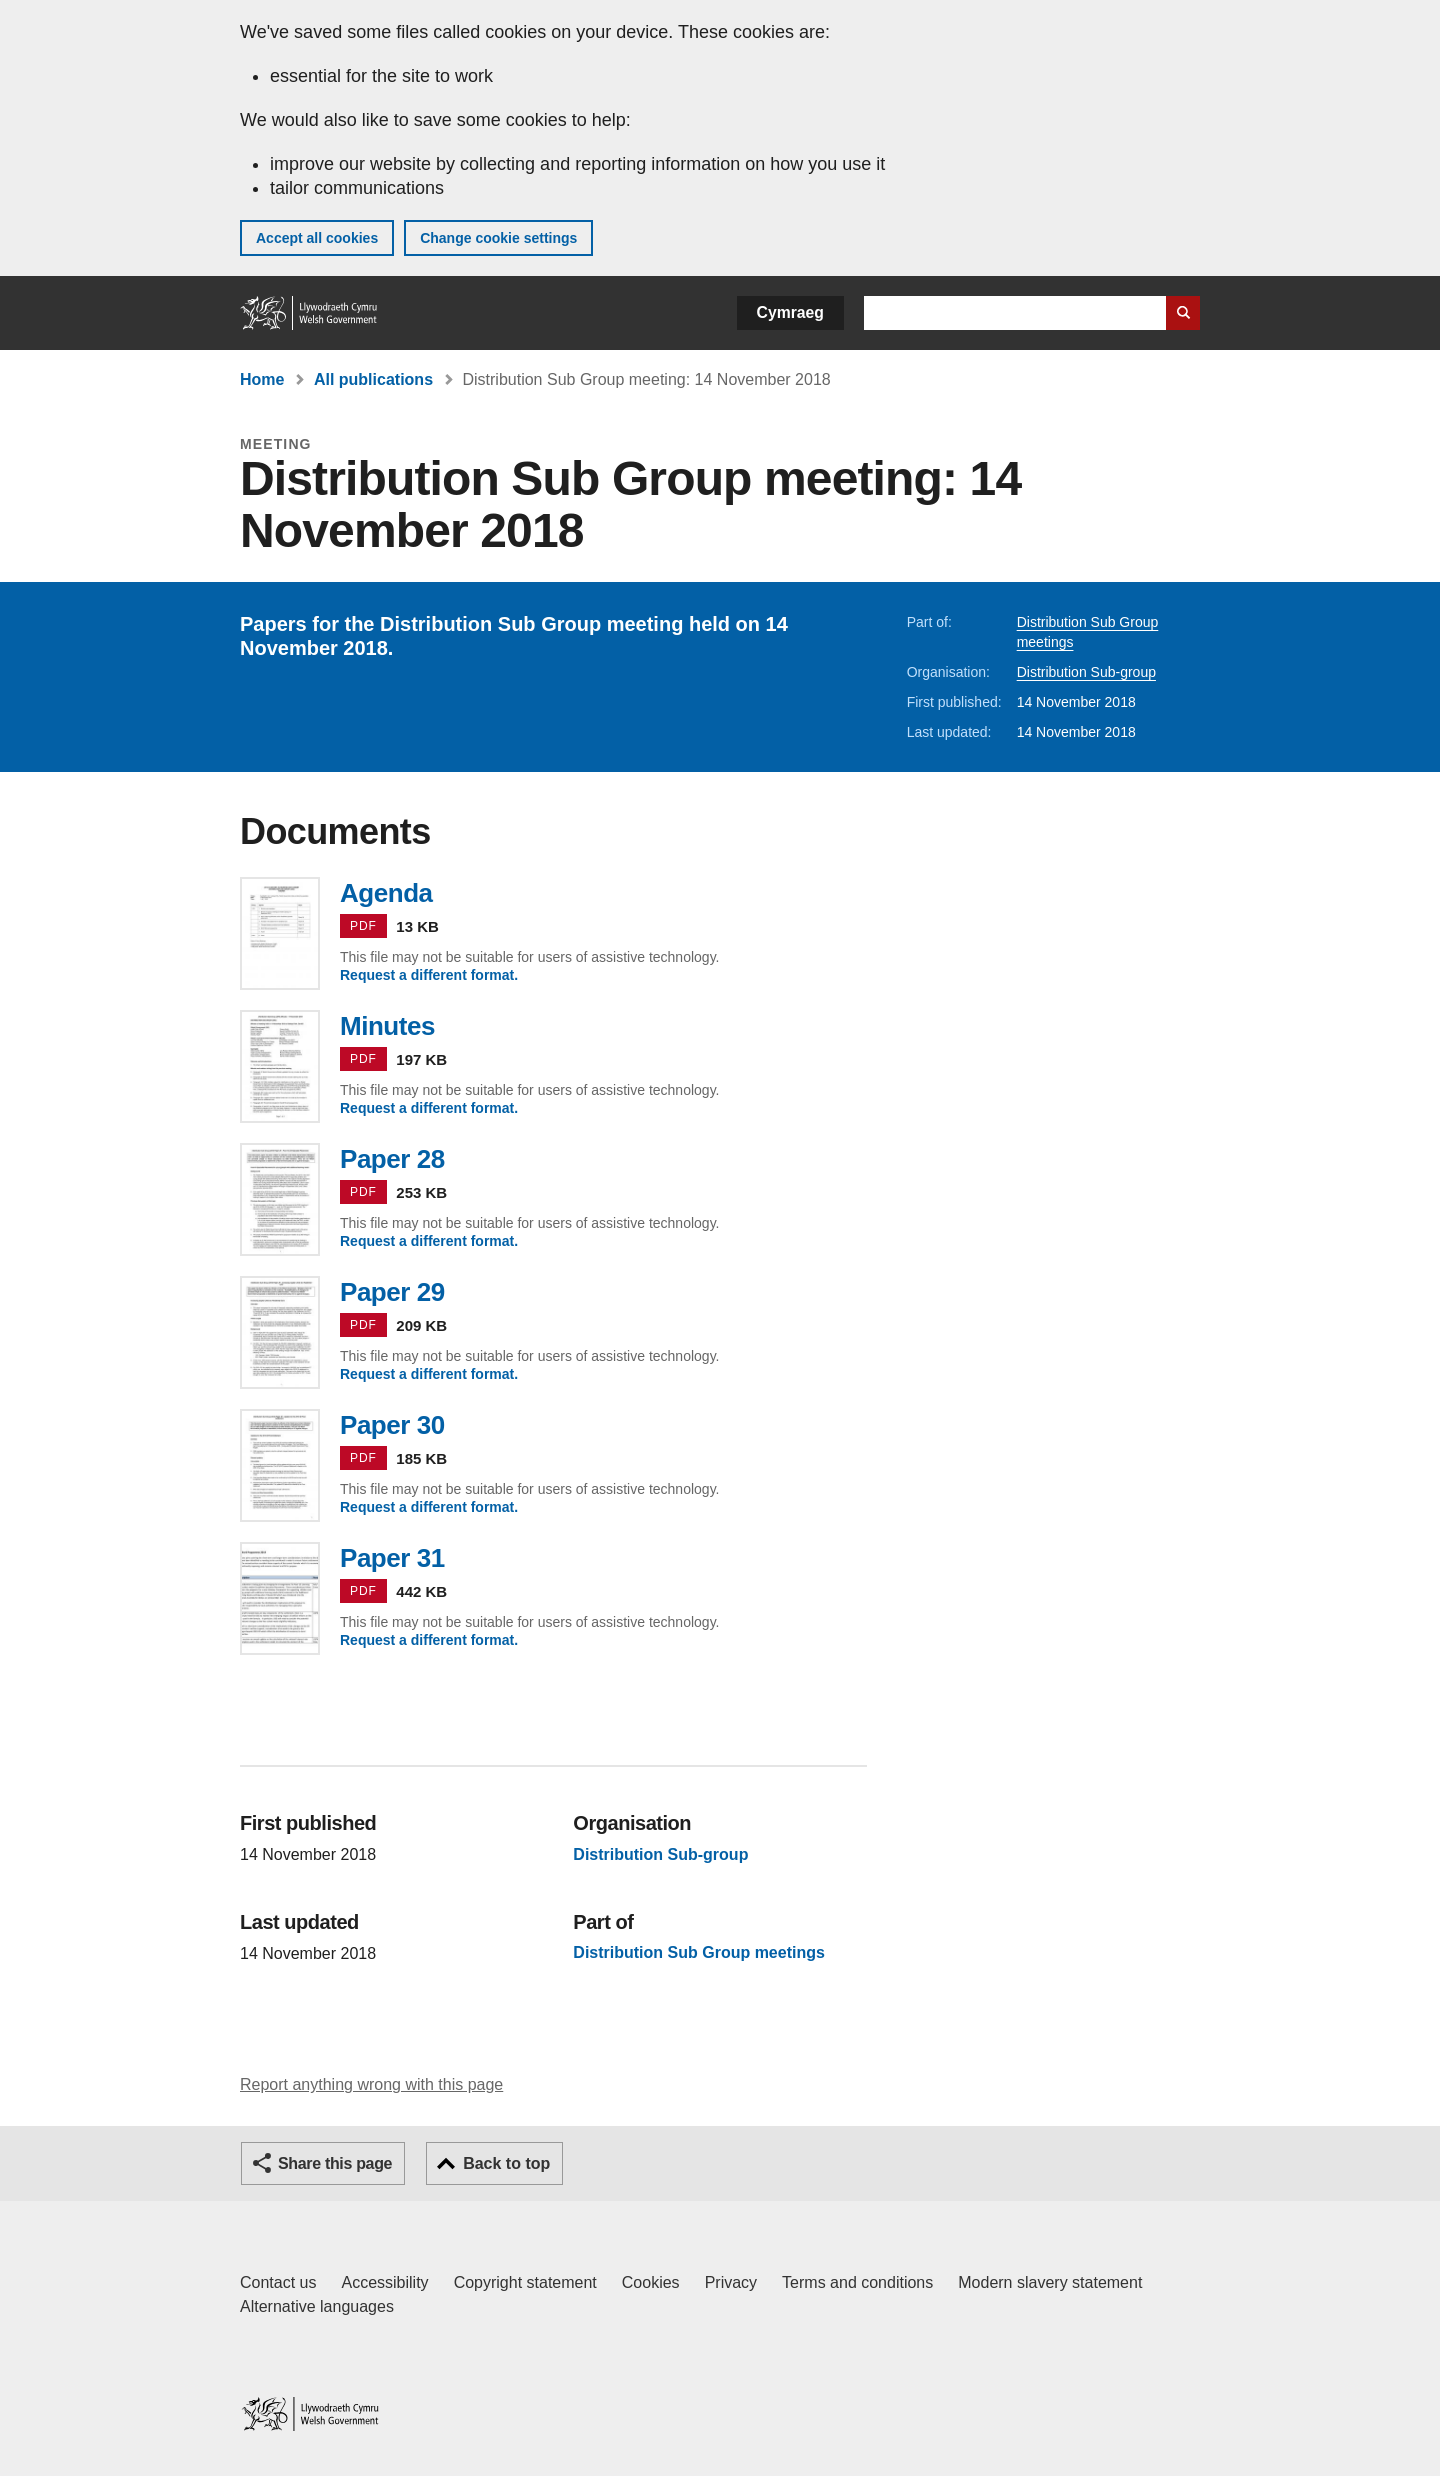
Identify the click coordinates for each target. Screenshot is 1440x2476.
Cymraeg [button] (790, 312)
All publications (373, 379)
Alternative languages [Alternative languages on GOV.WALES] (317, 2306)
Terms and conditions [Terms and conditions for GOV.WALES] (857, 2282)
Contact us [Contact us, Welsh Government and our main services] (278, 2282)
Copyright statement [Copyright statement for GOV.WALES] (525, 2282)
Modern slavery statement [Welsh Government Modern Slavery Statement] (1050, 2282)
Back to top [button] (506, 2163)
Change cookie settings (498, 238)
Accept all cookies (317, 238)
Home (262, 379)
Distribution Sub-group (1086, 672)
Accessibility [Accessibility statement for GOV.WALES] (384, 2282)
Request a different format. (429, 975)
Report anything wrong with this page (371, 2084)
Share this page (335, 2163)
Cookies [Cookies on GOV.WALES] (651, 2282)
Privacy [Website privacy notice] (731, 2282)
